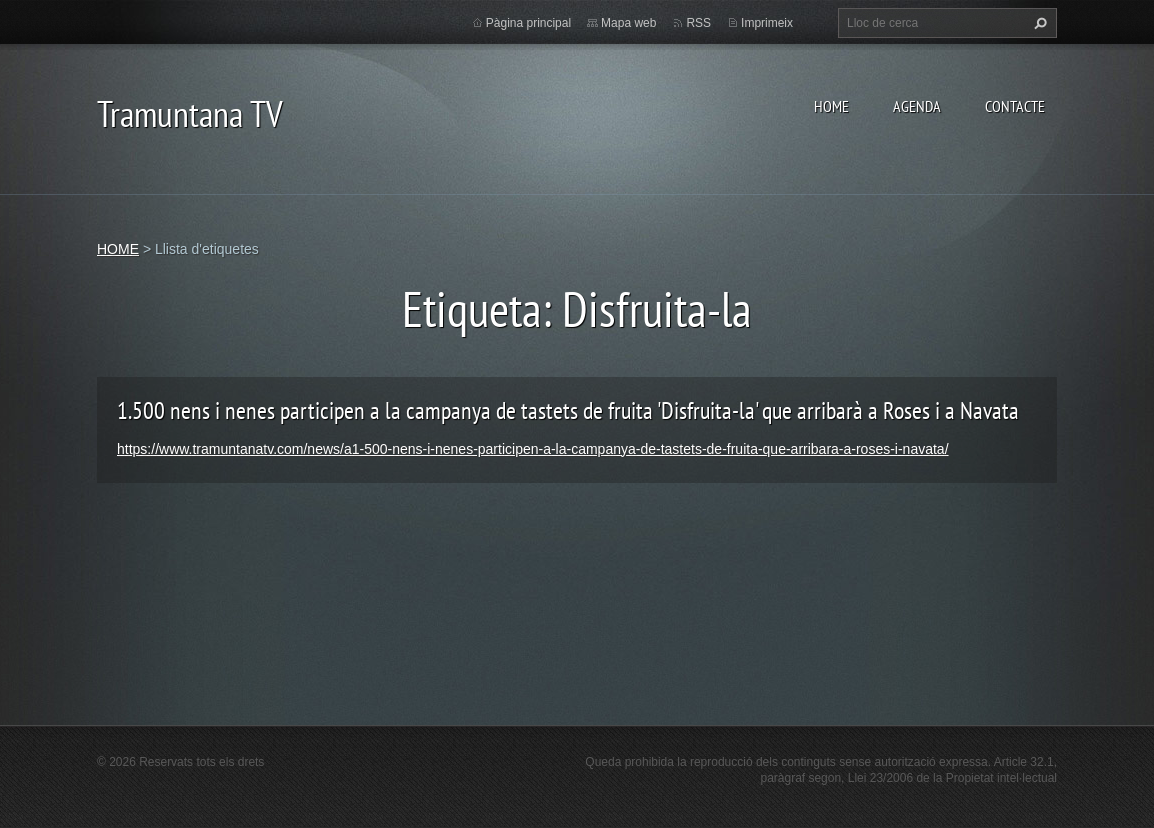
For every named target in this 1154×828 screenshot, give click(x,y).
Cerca (1038, 23)
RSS (698, 23)
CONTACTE (1015, 106)
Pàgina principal (528, 23)
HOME (831, 106)
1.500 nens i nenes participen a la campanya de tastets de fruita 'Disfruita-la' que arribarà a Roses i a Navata (568, 410)
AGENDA (917, 106)
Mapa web (628, 23)
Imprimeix (767, 23)
